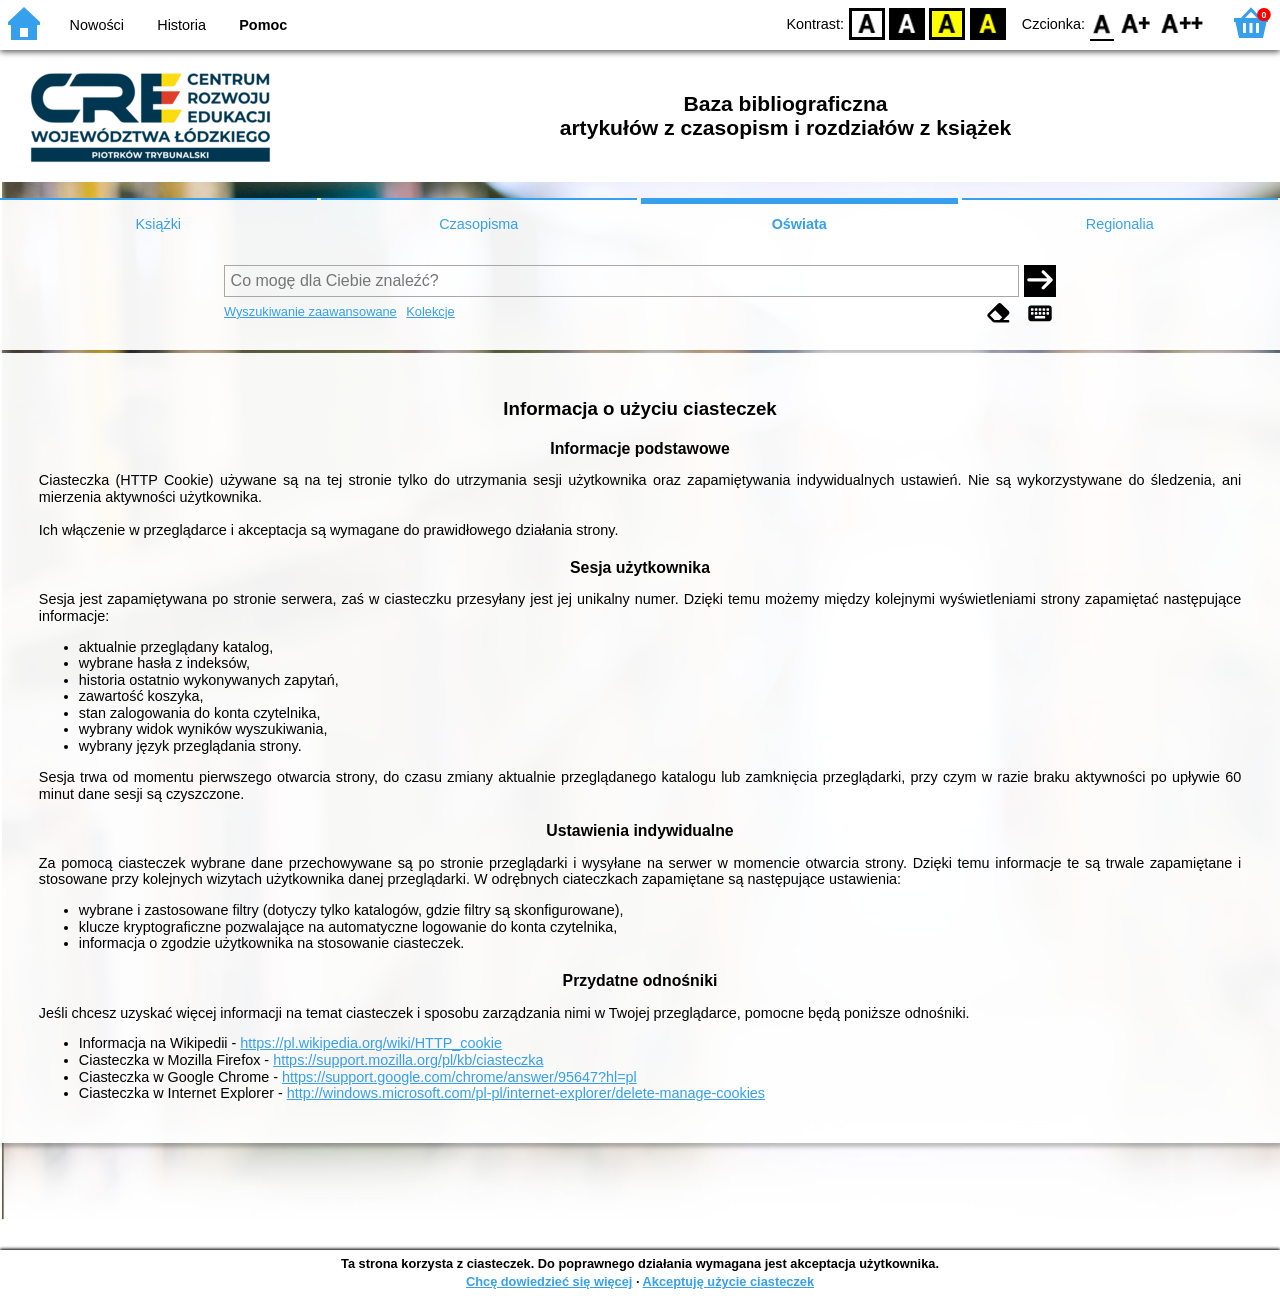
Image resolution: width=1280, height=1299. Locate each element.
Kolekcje (430, 311)
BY (987, 22)
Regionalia (1120, 224)
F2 (1182, 22)
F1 (1136, 22)
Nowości (97, 25)
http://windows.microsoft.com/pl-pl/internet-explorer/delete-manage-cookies (526, 1093)
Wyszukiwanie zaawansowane (310, 311)
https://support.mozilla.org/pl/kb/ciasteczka (408, 1060)
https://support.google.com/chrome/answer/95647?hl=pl (459, 1077)
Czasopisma (478, 224)
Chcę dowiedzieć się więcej (549, 1281)
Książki (158, 224)
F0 (1101, 22)
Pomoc (263, 25)
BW (907, 22)
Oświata (799, 224)
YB (947, 22)
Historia (181, 25)
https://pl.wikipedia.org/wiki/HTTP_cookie (371, 1043)
